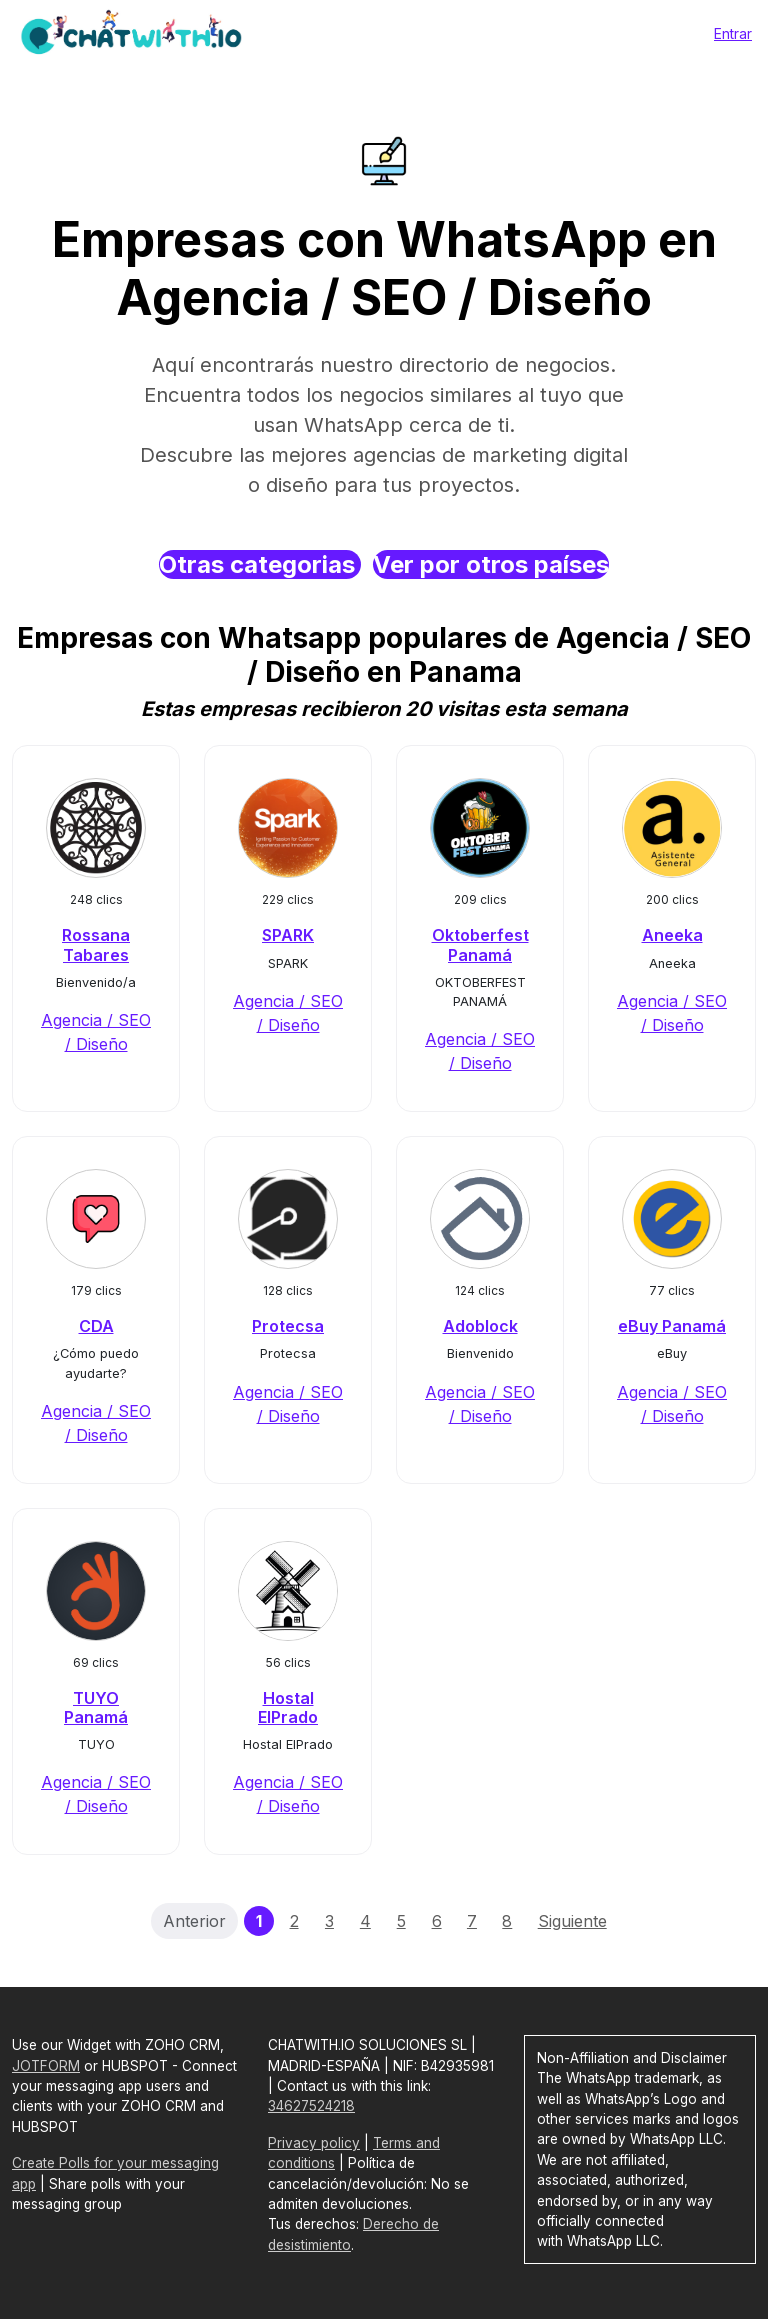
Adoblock (480, 1326)
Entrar (733, 33)
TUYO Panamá (96, 1707)
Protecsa (288, 1326)
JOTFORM (46, 2066)
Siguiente (572, 1921)
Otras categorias (260, 564)
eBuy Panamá (672, 1326)
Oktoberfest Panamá (480, 944)
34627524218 (311, 2106)
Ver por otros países (491, 564)
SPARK (288, 935)
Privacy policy (314, 2143)
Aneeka (672, 935)
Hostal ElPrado (288, 1707)
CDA (96, 1326)
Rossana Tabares (96, 944)
